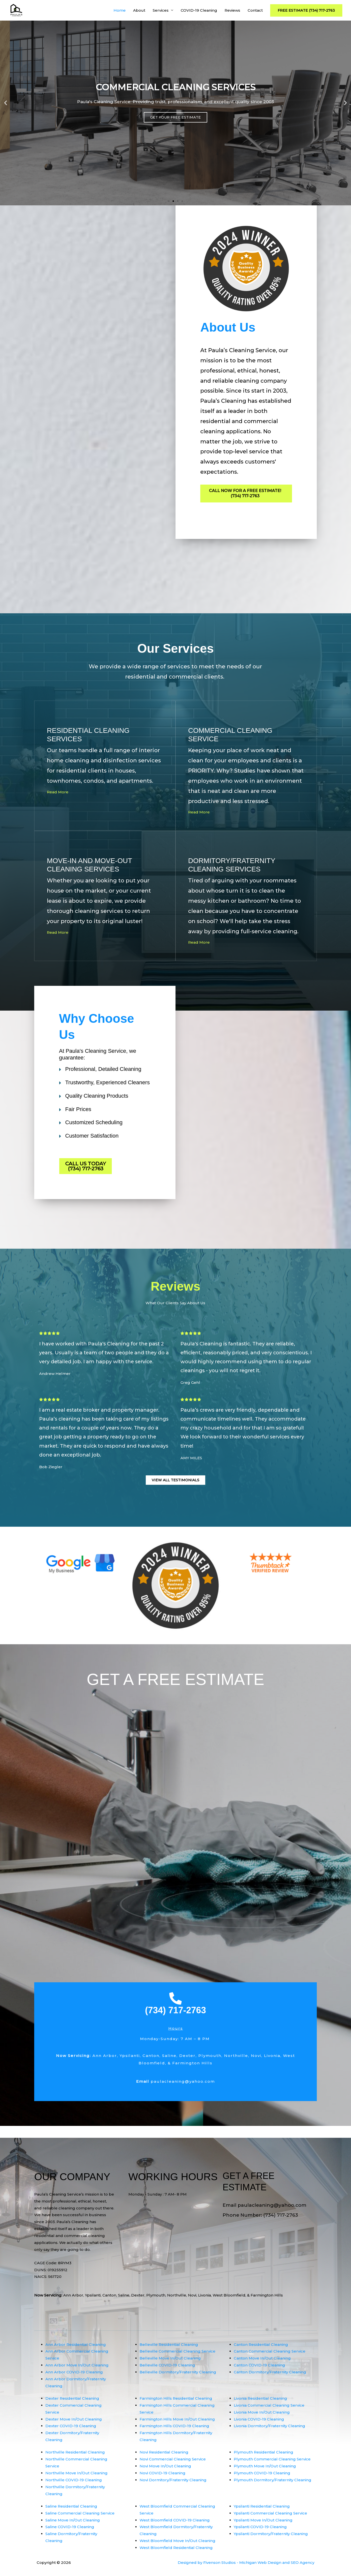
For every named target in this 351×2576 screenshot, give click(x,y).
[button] (306, 10)
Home (120, 10)
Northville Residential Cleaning (75, 2452)
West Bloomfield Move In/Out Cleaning (177, 2540)
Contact (255, 10)
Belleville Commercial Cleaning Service (177, 2351)
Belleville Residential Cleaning (169, 2344)
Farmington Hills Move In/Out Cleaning (177, 2419)
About (139, 10)
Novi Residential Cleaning (164, 2452)
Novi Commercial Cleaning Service (173, 2459)
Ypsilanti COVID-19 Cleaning (260, 2526)
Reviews (232, 10)
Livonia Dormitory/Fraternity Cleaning (269, 2425)
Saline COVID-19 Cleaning (69, 2526)
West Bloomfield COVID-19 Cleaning (175, 2519)
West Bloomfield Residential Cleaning (176, 2547)
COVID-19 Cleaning (199, 10)
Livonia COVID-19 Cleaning (259, 2419)
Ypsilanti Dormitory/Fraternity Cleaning (271, 2533)
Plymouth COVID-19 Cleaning (262, 2473)
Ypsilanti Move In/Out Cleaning (263, 2519)
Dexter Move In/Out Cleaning (73, 2419)
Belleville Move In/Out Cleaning (170, 2358)
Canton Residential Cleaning (261, 2344)
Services (161, 10)
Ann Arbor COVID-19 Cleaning (74, 2372)
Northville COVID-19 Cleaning (73, 2480)
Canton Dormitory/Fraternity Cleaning (270, 2372)
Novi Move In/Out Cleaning (165, 2466)
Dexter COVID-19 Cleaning (70, 2425)
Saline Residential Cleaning (71, 2506)
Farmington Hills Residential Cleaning (176, 2398)
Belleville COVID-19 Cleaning (167, 2365)
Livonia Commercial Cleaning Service (269, 2405)
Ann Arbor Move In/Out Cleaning (77, 2365)
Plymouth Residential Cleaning (263, 2452)
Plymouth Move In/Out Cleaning (265, 2466)
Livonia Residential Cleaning (260, 2398)
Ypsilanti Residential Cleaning (262, 2506)
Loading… (161, 1837)
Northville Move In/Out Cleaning (76, 2473)
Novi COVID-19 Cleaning (162, 2473)
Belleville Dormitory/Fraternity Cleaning (178, 2372)
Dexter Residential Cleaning (72, 2398)
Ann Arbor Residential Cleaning (75, 2344)
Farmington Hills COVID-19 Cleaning (174, 2425)
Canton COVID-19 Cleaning (259, 2365)
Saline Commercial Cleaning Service (80, 2513)
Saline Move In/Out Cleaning (72, 2519)
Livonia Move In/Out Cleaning (262, 2412)
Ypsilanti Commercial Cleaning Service (270, 2513)
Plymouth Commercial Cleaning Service (272, 2459)
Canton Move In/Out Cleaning (262, 2358)
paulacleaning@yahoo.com (183, 2081)
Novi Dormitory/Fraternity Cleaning (173, 2480)
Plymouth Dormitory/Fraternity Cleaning (272, 2480)
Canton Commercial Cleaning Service (269, 2351)
